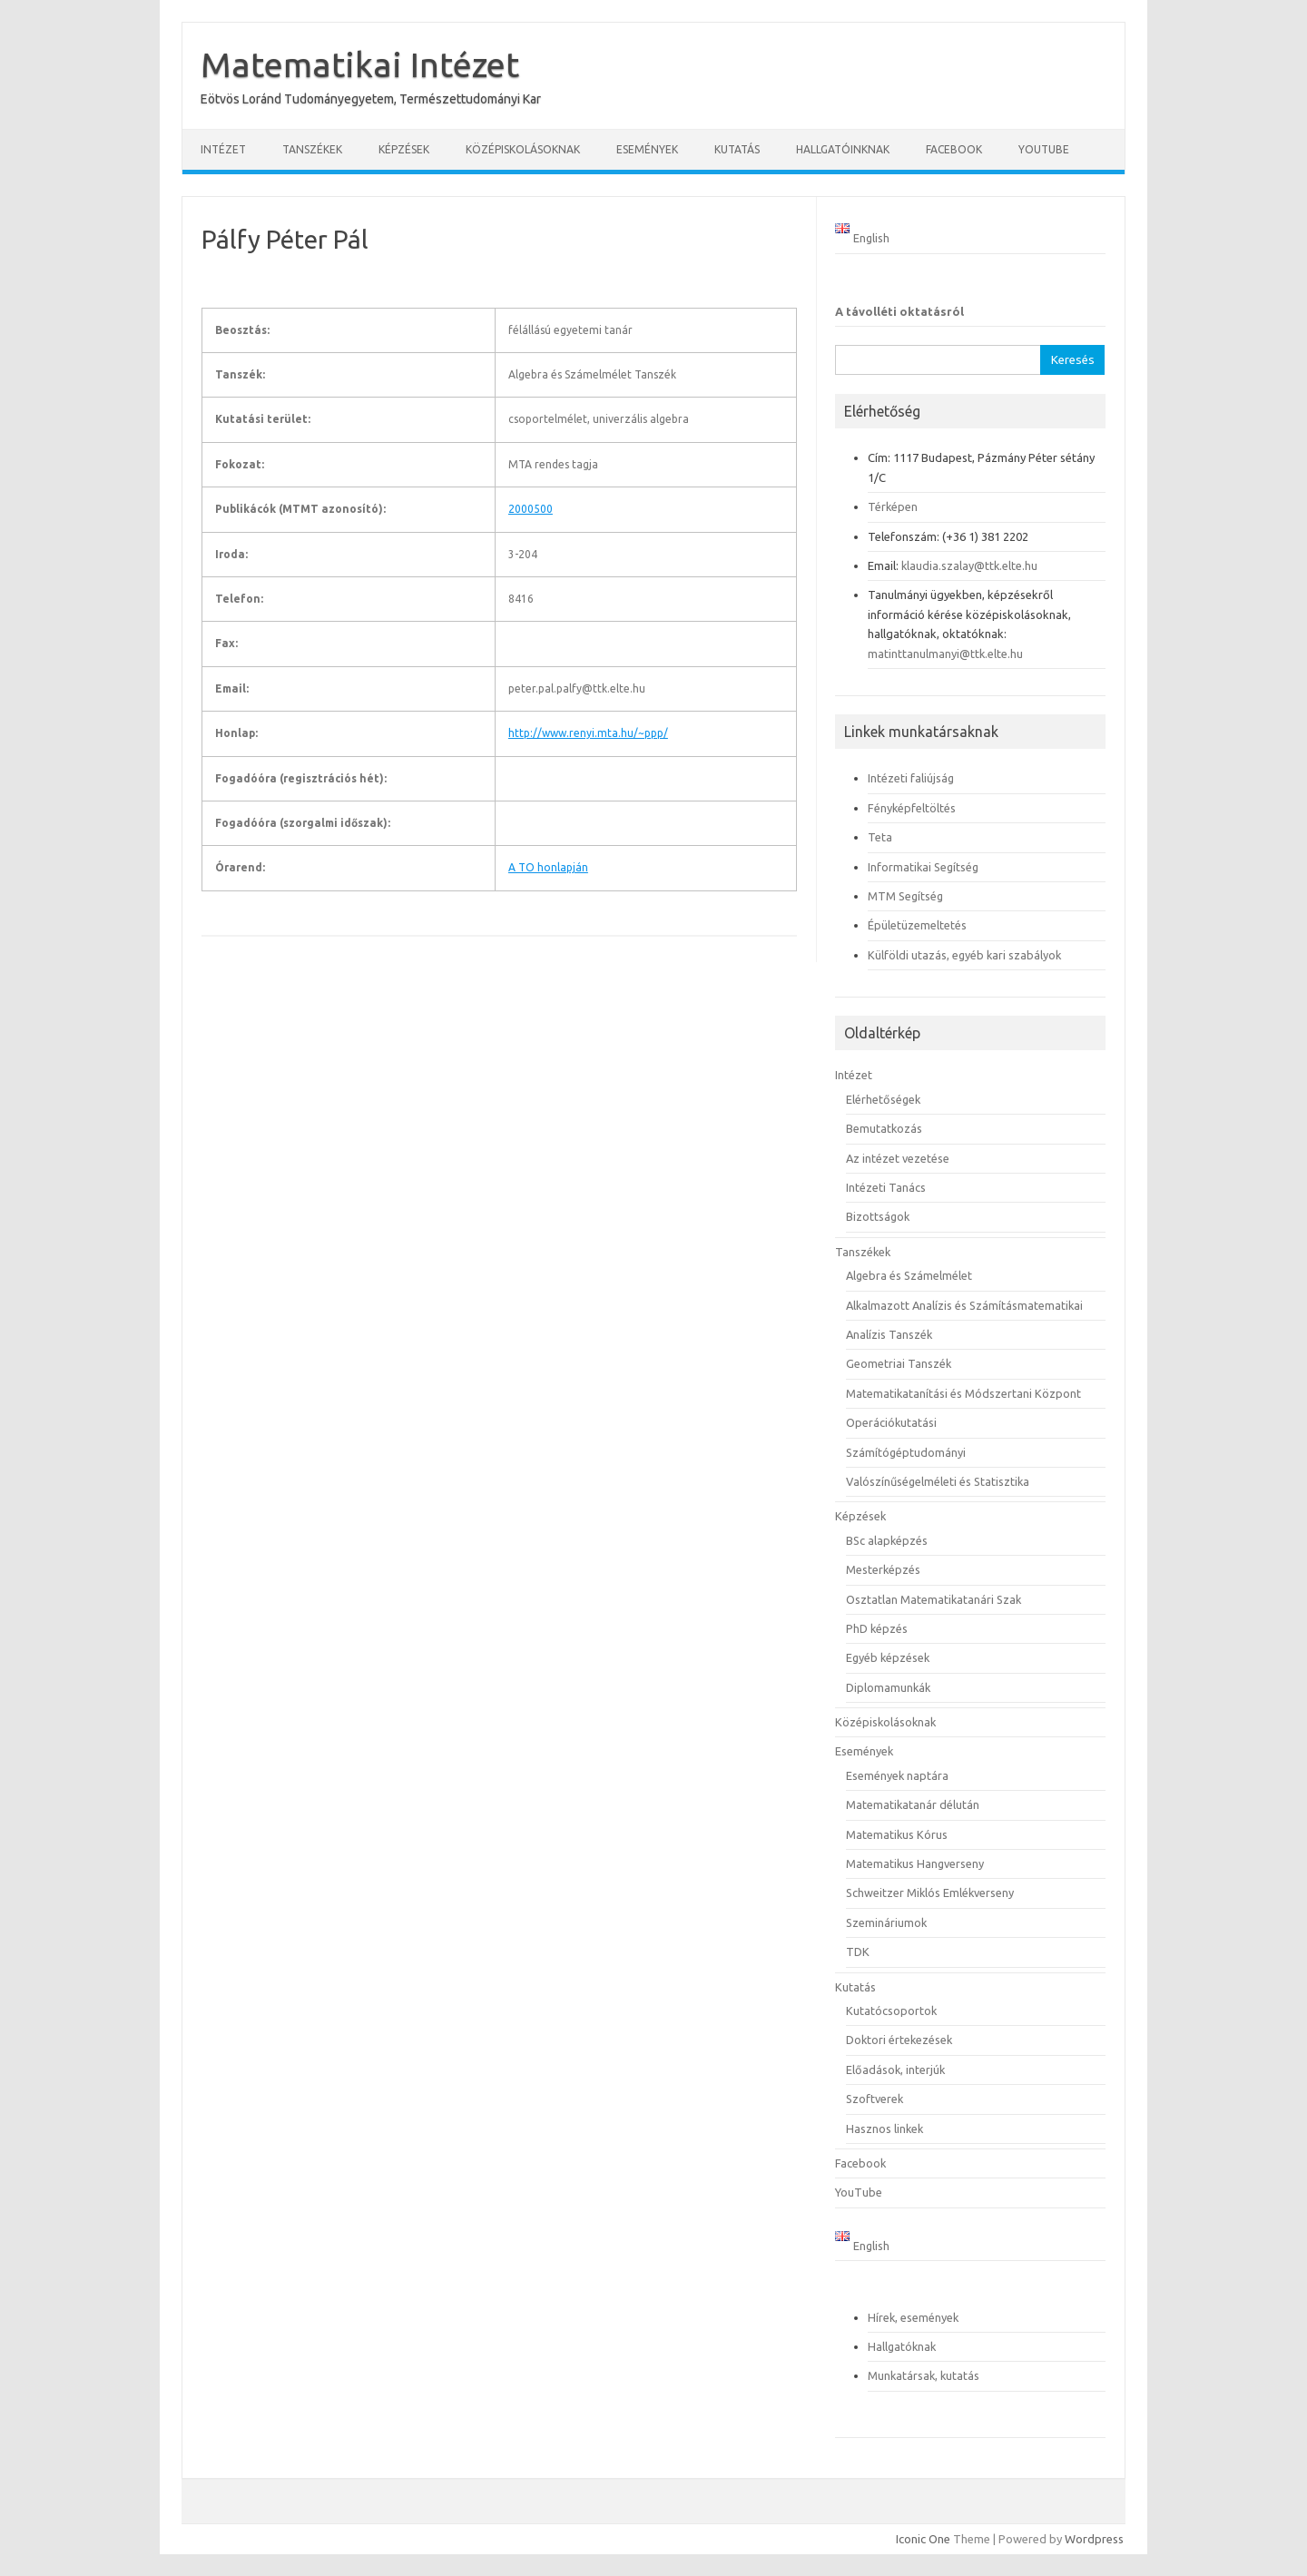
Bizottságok (877, 1216)
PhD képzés (877, 1628)
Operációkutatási (891, 1422)
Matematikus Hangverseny (915, 1863)
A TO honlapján (548, 867)
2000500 (530, 509)
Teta (880, 837)
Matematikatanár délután (912, 1804)
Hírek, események (913, 2317)
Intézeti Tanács (886, 1187)
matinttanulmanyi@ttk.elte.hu (945, 653)
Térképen (893, 506)
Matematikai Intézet (360, 64)
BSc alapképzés (887, 1540)
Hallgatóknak (902, 2346)
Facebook (954, 149)
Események (647, 149)
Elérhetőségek (883, 1099)
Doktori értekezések (899, 2039)
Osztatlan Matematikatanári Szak (933, 1599)
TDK (858, 1951)
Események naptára (897, 1775)
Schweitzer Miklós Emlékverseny (930, 1892)
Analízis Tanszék (889, 1334)
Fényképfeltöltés (912, 807)
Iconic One (923, 2538)
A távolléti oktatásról (899, 311)
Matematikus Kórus (897, 1834)
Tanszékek (312, 149)
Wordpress (1094, 2538)
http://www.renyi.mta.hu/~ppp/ (588, 733)
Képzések (403, 149)
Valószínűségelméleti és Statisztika (937, 1481)
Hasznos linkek (884, 2128)
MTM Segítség (905, 896)
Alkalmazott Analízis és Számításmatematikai (964, 1305)
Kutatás (737, 149)
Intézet (223, 149)
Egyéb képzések (887, 1657)
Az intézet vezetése (897, 1158)
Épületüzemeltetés (917, 925)
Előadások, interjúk (895, 2069)
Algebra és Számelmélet (909, 1275)
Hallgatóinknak (842, 149)
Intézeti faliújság (911, 778)
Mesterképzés (883, 1569)
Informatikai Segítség (923, 866)
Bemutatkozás (884, 1128)
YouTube (1043, 149)
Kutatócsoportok (891, 2010)
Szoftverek (874, 2098)
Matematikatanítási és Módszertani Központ (963, 1393)
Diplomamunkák (888, 1687)
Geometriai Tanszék (898, 1363)
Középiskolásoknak (523, 149)
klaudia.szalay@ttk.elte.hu (969, 565)
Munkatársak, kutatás (923, 2375)
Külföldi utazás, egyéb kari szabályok (964, 955)
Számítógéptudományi (906, 1452)
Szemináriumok (886, 1922)
